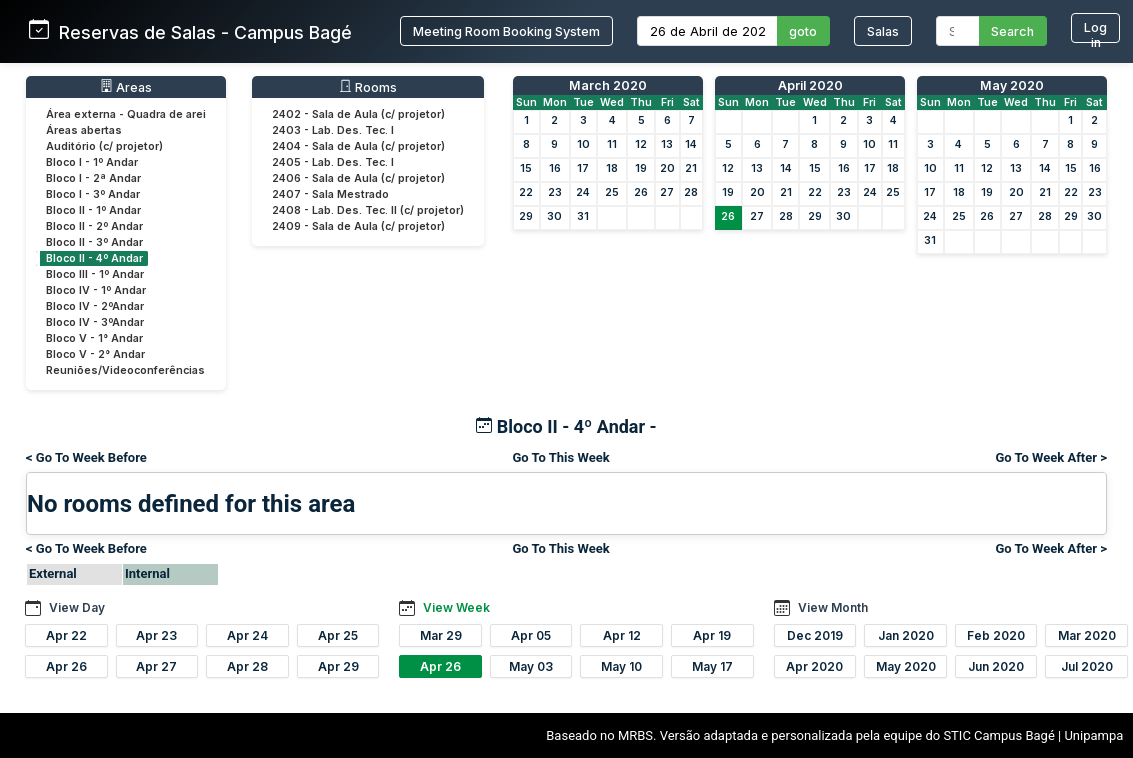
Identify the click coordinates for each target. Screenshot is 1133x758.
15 (526, 168)
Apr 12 (622, 635)
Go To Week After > (1051, 457)
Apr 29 (338, 666)
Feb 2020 (996, 635)
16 (555, 168)
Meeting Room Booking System (506, 31)
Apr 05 (531, 635)
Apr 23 (156, 635)
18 (612, 168)
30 (554, 216)
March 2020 (608, 85)
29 (526, 216)
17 (583, 168)
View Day (77, 607)
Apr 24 (247, 635)
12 (641, 144)
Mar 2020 (1087, 635)
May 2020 (1012, 85)
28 (691, 192)
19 (641, 168)
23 (555, 192)
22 (526, 192)
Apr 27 (156, 666)
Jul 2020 (1087, 666)
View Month (833, 607)
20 (667, 168)
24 (583, 192)
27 (667, 192)
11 (612, 144)
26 (641, 192)
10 (583, 144)
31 (583, 216)
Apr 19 (712, 635)
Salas (883, 31)
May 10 (621, 666)
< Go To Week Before (86, 457)
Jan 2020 (906, 635)
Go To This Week (561, 457)
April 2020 (810, 85)
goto (803, 31)
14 (691, 144)
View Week (456, 607)
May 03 (531, 666)
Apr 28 (247, 666)
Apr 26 (66, 666)
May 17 (712, 666)
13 (667, 144)
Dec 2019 (815, 635)
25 (612, 192)
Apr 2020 (814, 666)
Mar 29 (441, 635)
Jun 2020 (996, 666)
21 (691, 168)
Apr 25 (338, 635)
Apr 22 (66, 635)
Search (1012, 31)
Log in (1095, 31)
